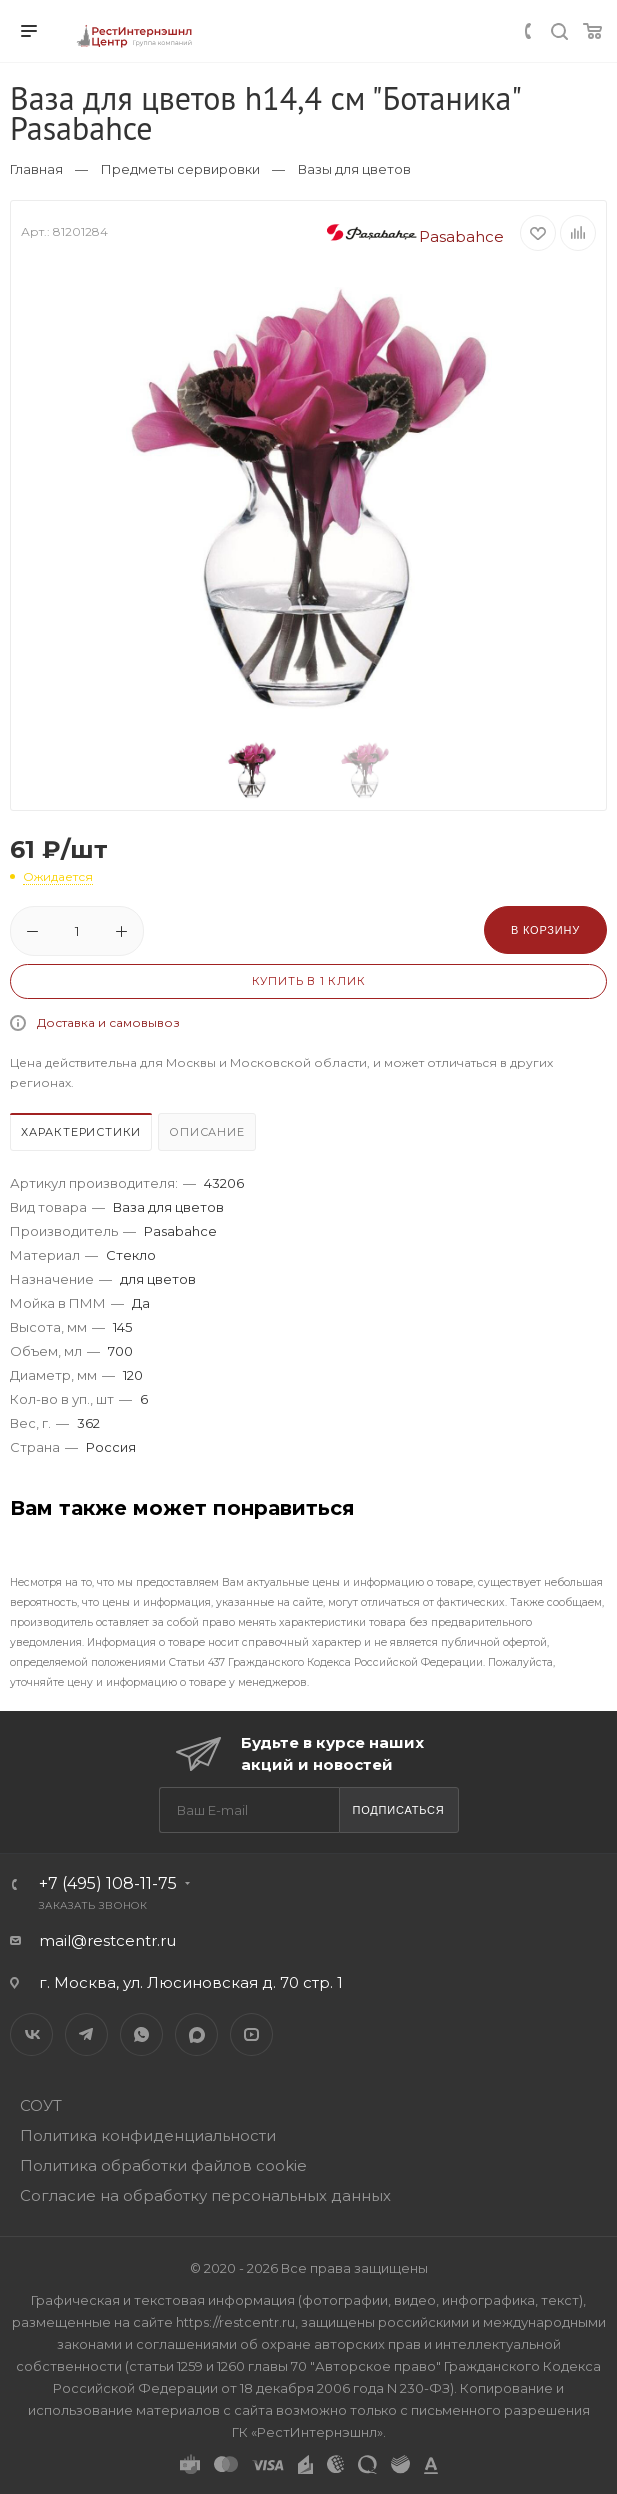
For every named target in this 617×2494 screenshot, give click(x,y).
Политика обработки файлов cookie (163, 2165)
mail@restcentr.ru (107, 1940)
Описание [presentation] (206, 1132)
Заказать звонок (93, 1905)
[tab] (82, 1134)
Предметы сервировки (180, 169)
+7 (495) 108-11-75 (108, 1883)
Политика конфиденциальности (148, 2135)
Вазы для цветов (354, 169)
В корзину (545, 930)
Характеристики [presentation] (81, 1132)
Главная (36, 169)
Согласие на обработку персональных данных (205, 2195)
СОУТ (41, 2105)
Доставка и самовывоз (108, 1022)
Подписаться (398, 1810)
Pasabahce (415, 236)
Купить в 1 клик (309, 981)
